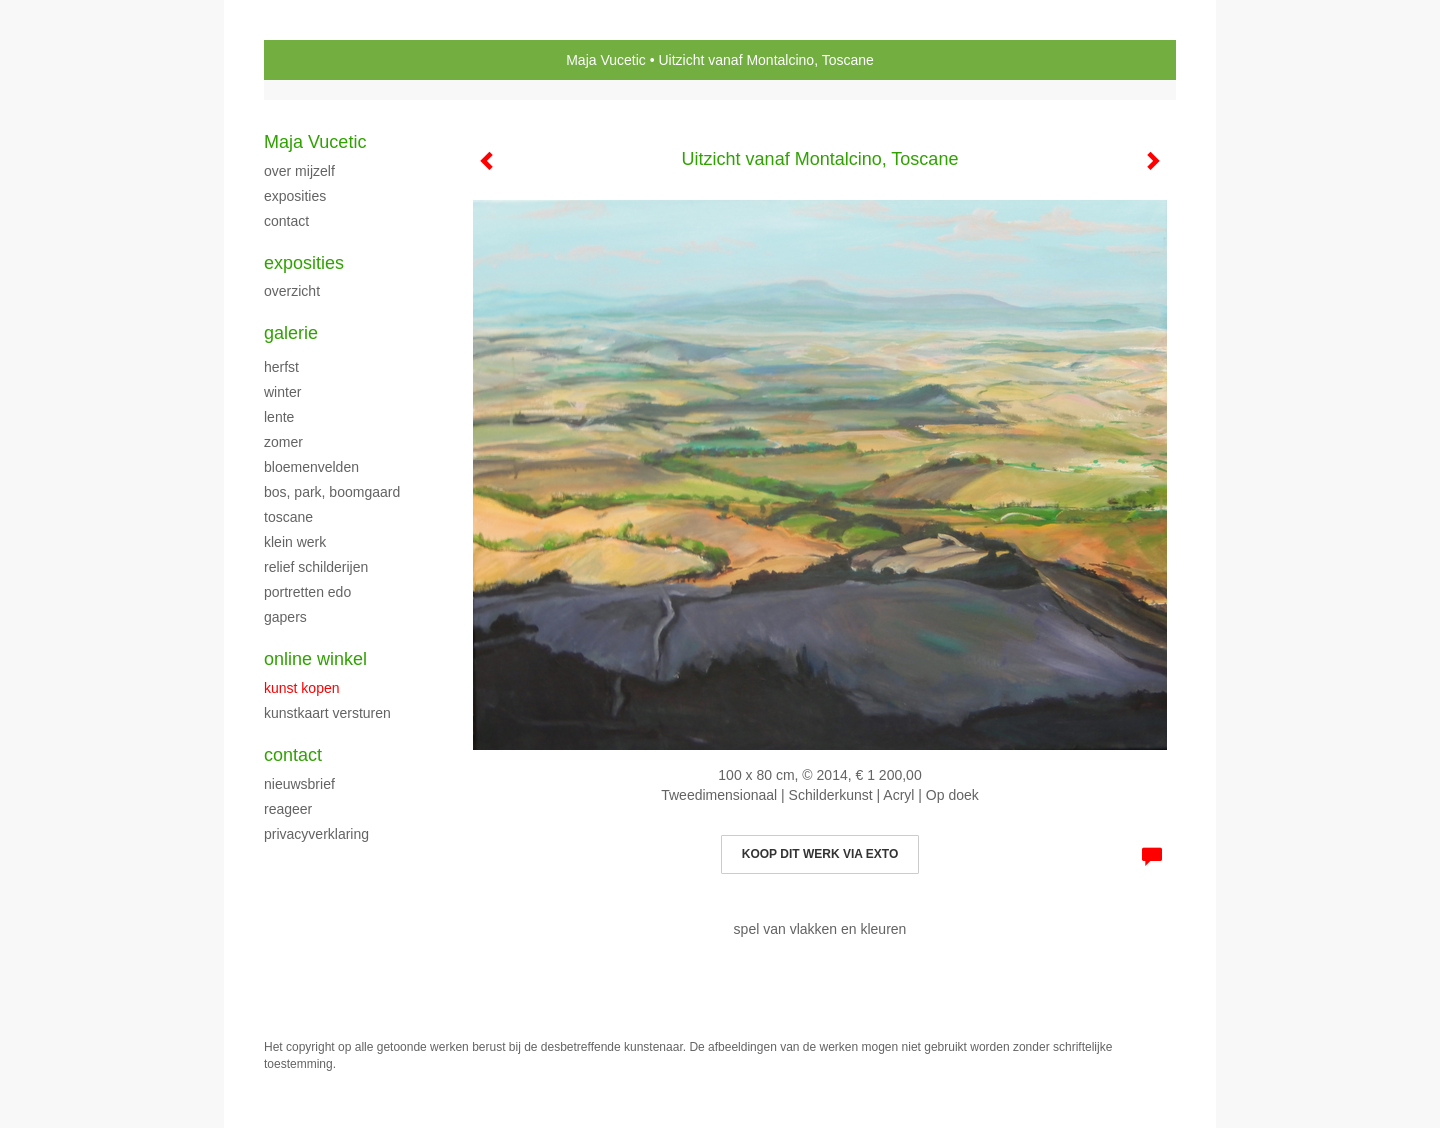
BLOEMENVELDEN (311, 467)
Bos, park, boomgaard (332, 492)
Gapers (285, 617)
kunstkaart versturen (327, 713)
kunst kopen (302, 688)
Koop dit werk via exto (820, 854)
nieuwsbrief (299, 784)
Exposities (304, 263)
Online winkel (315, 659)
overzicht (292, 291)
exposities (295, 196)
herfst (281, 367)
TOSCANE (288, 517)
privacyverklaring (316, 834)
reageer (288, 809)
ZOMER (283, 442)
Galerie (291, 333)
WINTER (282, 392)
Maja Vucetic (606, 60)
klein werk (295, 542)
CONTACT (286, 221)
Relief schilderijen (316, 567)
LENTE (279, 417)
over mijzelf (299, 171)
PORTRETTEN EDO (307, 592)
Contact (293, 755)
